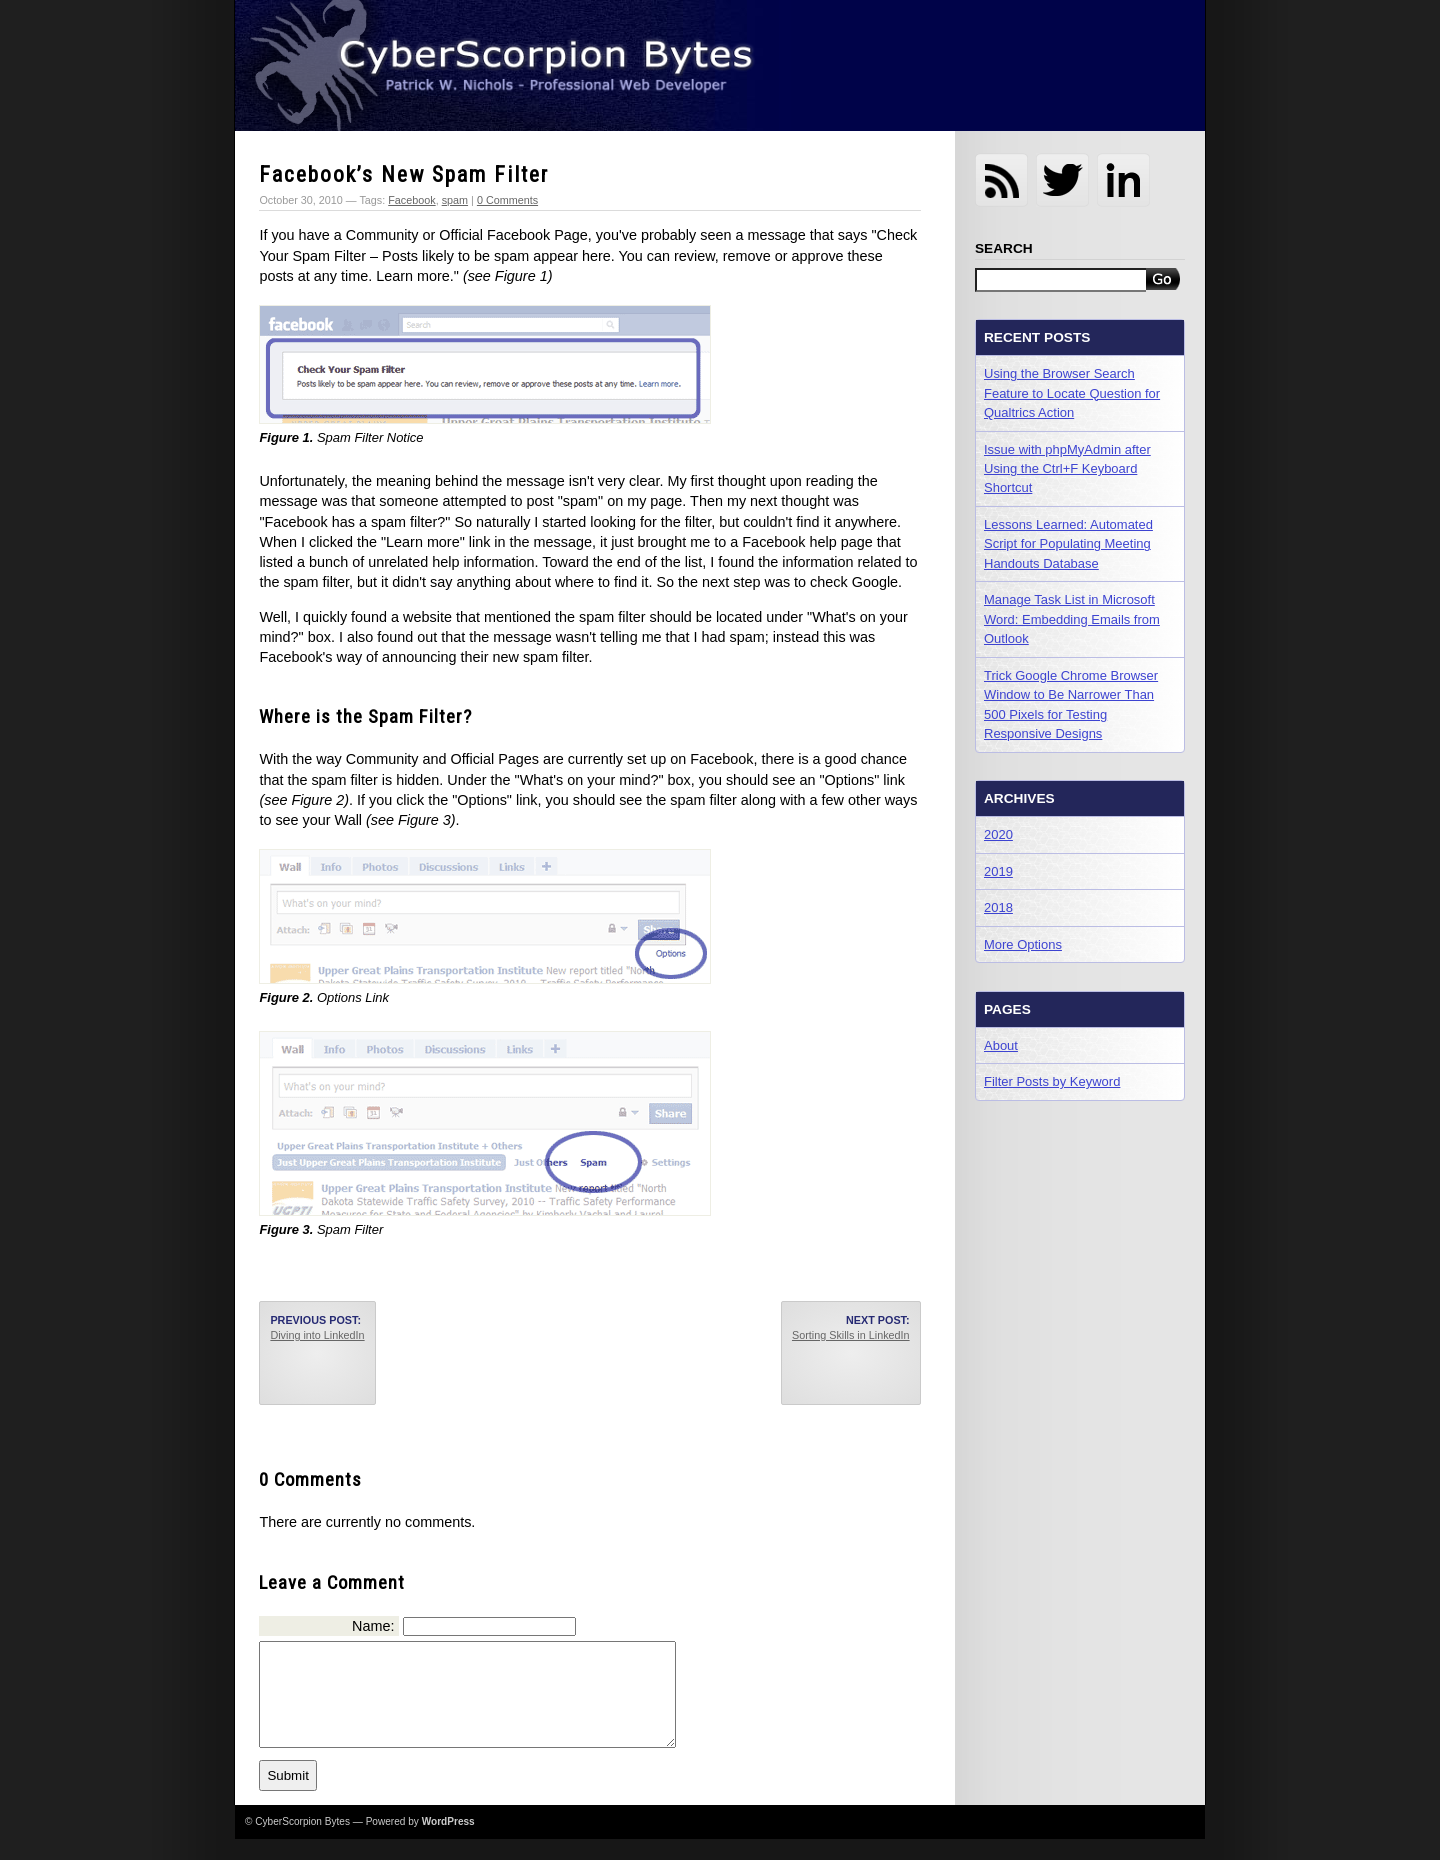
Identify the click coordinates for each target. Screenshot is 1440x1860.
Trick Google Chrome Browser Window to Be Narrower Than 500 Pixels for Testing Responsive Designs (1071, 704)
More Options (1023, 944)
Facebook (411, 200)
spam (455, 200)
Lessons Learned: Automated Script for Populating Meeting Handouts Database (1068, 544)
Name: (373, 1626)
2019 (998, 871)
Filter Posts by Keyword (1052, 1081)
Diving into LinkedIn (317, 1335)
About (1001, 1045)
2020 (998, 834)
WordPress (448, 1842)
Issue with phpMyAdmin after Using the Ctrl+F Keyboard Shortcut (1067, 469)
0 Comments (507, 200)
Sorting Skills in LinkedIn (851, 1335)
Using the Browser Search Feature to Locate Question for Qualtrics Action (1072, 393)
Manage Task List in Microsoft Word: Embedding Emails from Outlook (1072, 619)
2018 (998, 907)
